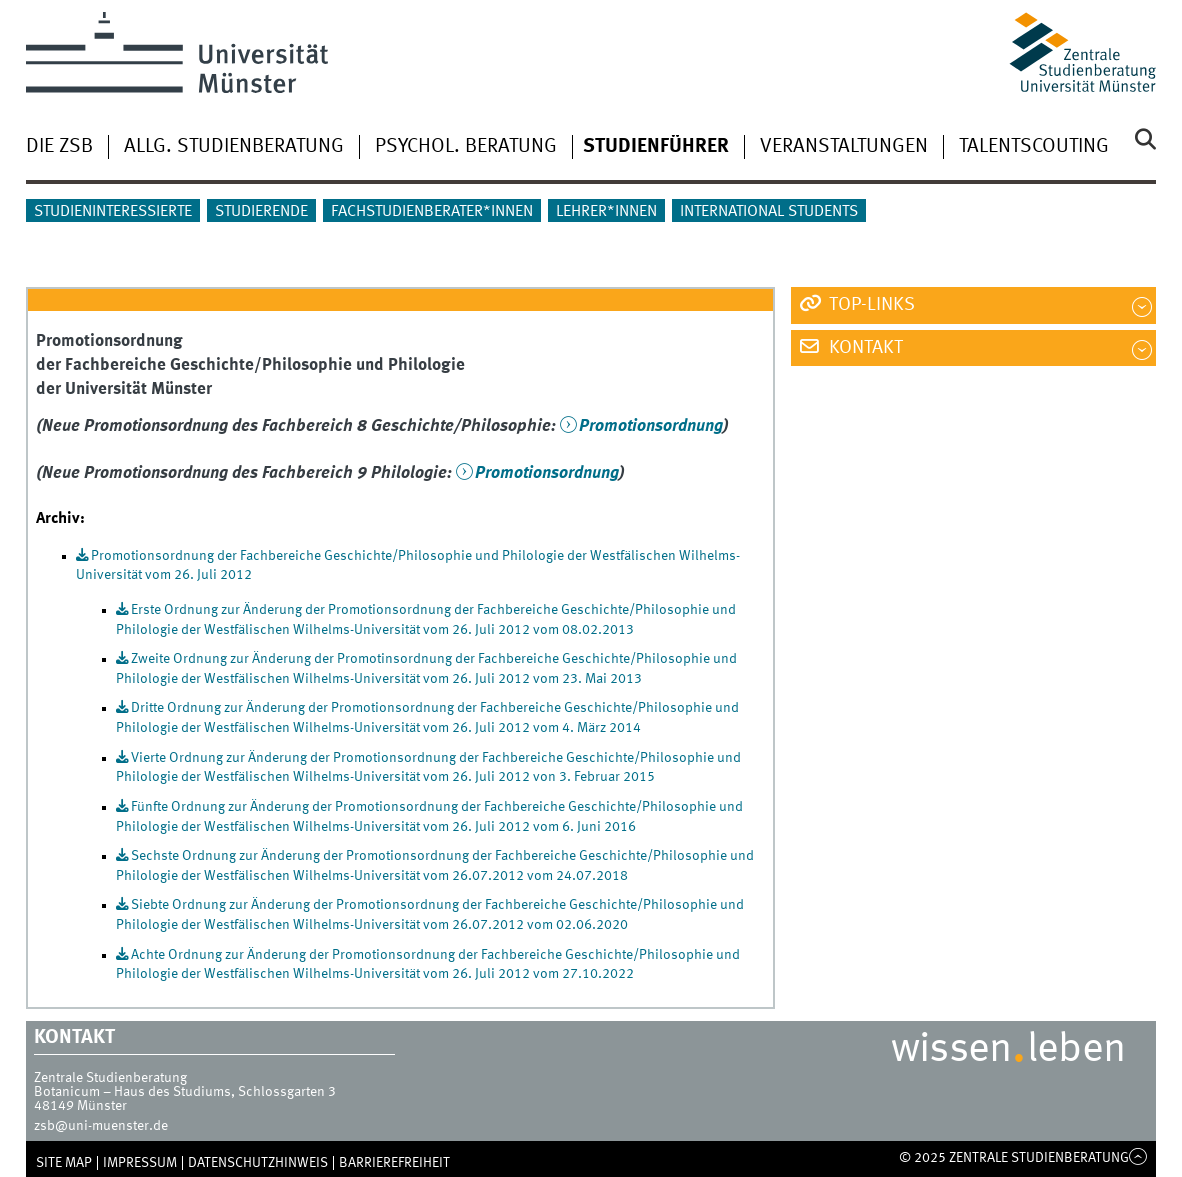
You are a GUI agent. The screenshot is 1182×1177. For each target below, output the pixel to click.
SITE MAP (64, 1163)
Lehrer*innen (606, 212)
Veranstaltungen (844, 147)
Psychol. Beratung (466, 147)
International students (769, 212)
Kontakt (864, 348)
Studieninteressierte (113, 212)
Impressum (140, 1163)
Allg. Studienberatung (234, 147)
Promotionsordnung (651, 426)
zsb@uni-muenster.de (101, 1126)
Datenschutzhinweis (258, 1163)
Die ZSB (59, 147)
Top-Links (870, 305)
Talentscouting (1034, 147)
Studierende (261, 212)
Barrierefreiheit (394, 1163)
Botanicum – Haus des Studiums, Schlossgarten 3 (185, 1092)
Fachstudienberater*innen (432, 212)
